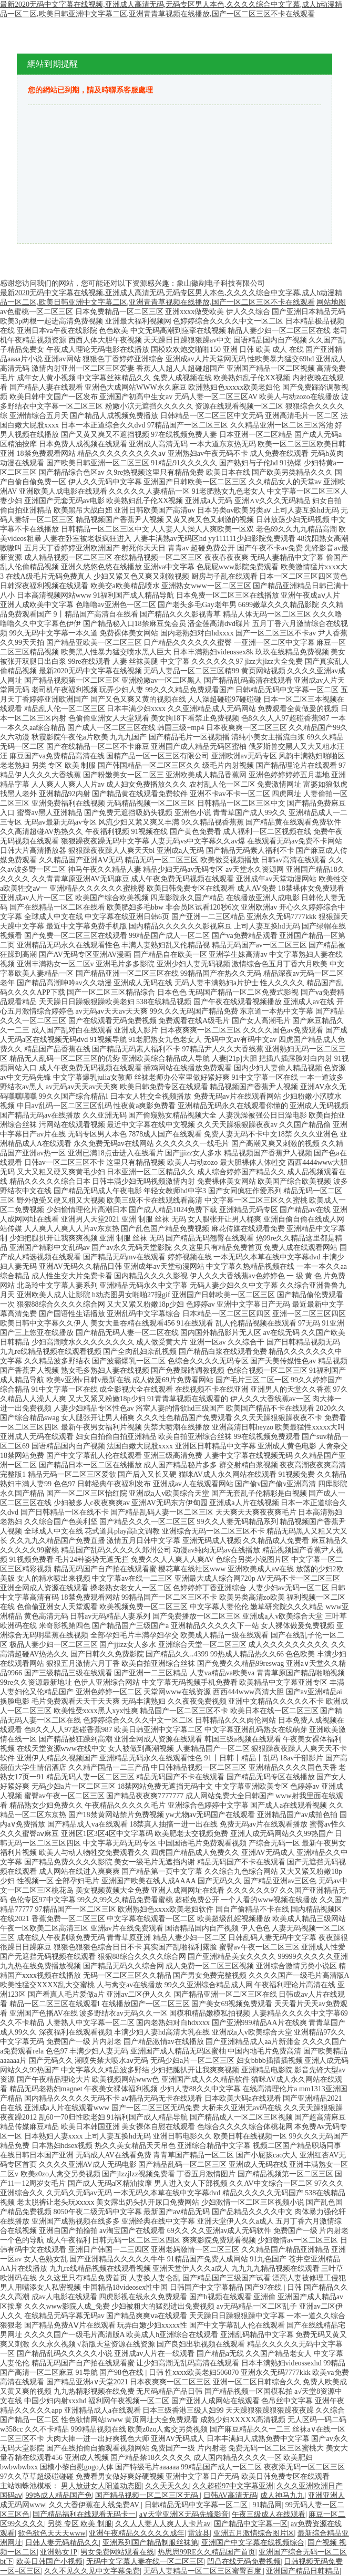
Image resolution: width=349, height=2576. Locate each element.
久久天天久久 (167, 2486)
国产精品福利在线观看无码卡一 (84, 2514)
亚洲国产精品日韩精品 (303, 2571)
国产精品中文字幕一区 (251, 2524)
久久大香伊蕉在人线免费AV (95, 2505)
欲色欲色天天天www (51, 2533)
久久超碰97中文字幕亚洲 (232, 2486)
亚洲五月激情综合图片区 (253, 2533)
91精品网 (267, 2505)
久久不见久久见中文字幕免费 (92, 2571)
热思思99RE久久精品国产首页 (206, 2552)
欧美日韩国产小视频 (49, 2561)
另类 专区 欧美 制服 (79, 2524)
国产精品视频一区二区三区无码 (147, 2495)
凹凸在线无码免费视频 (244, 2561)
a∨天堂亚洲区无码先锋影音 (184, 2514)
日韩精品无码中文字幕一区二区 (197, 2505)
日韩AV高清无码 (230, 2495)
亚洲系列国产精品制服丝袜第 (150, 2543)
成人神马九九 (282, 2495)
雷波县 (199, 2533)
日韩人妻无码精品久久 (62, 2543)
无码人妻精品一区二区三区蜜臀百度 (203, 2571)
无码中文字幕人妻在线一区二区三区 (145, 2561)
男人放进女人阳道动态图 (101, 2486)
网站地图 (331, 302)
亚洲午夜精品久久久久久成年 (136, 2533)
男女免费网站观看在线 (117, 2552)
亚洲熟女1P (58, 2552)
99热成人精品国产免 (59, 2495)
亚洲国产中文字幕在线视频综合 (252, 2543)
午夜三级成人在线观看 (268, 2514)
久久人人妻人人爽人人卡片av (162, 2524)
